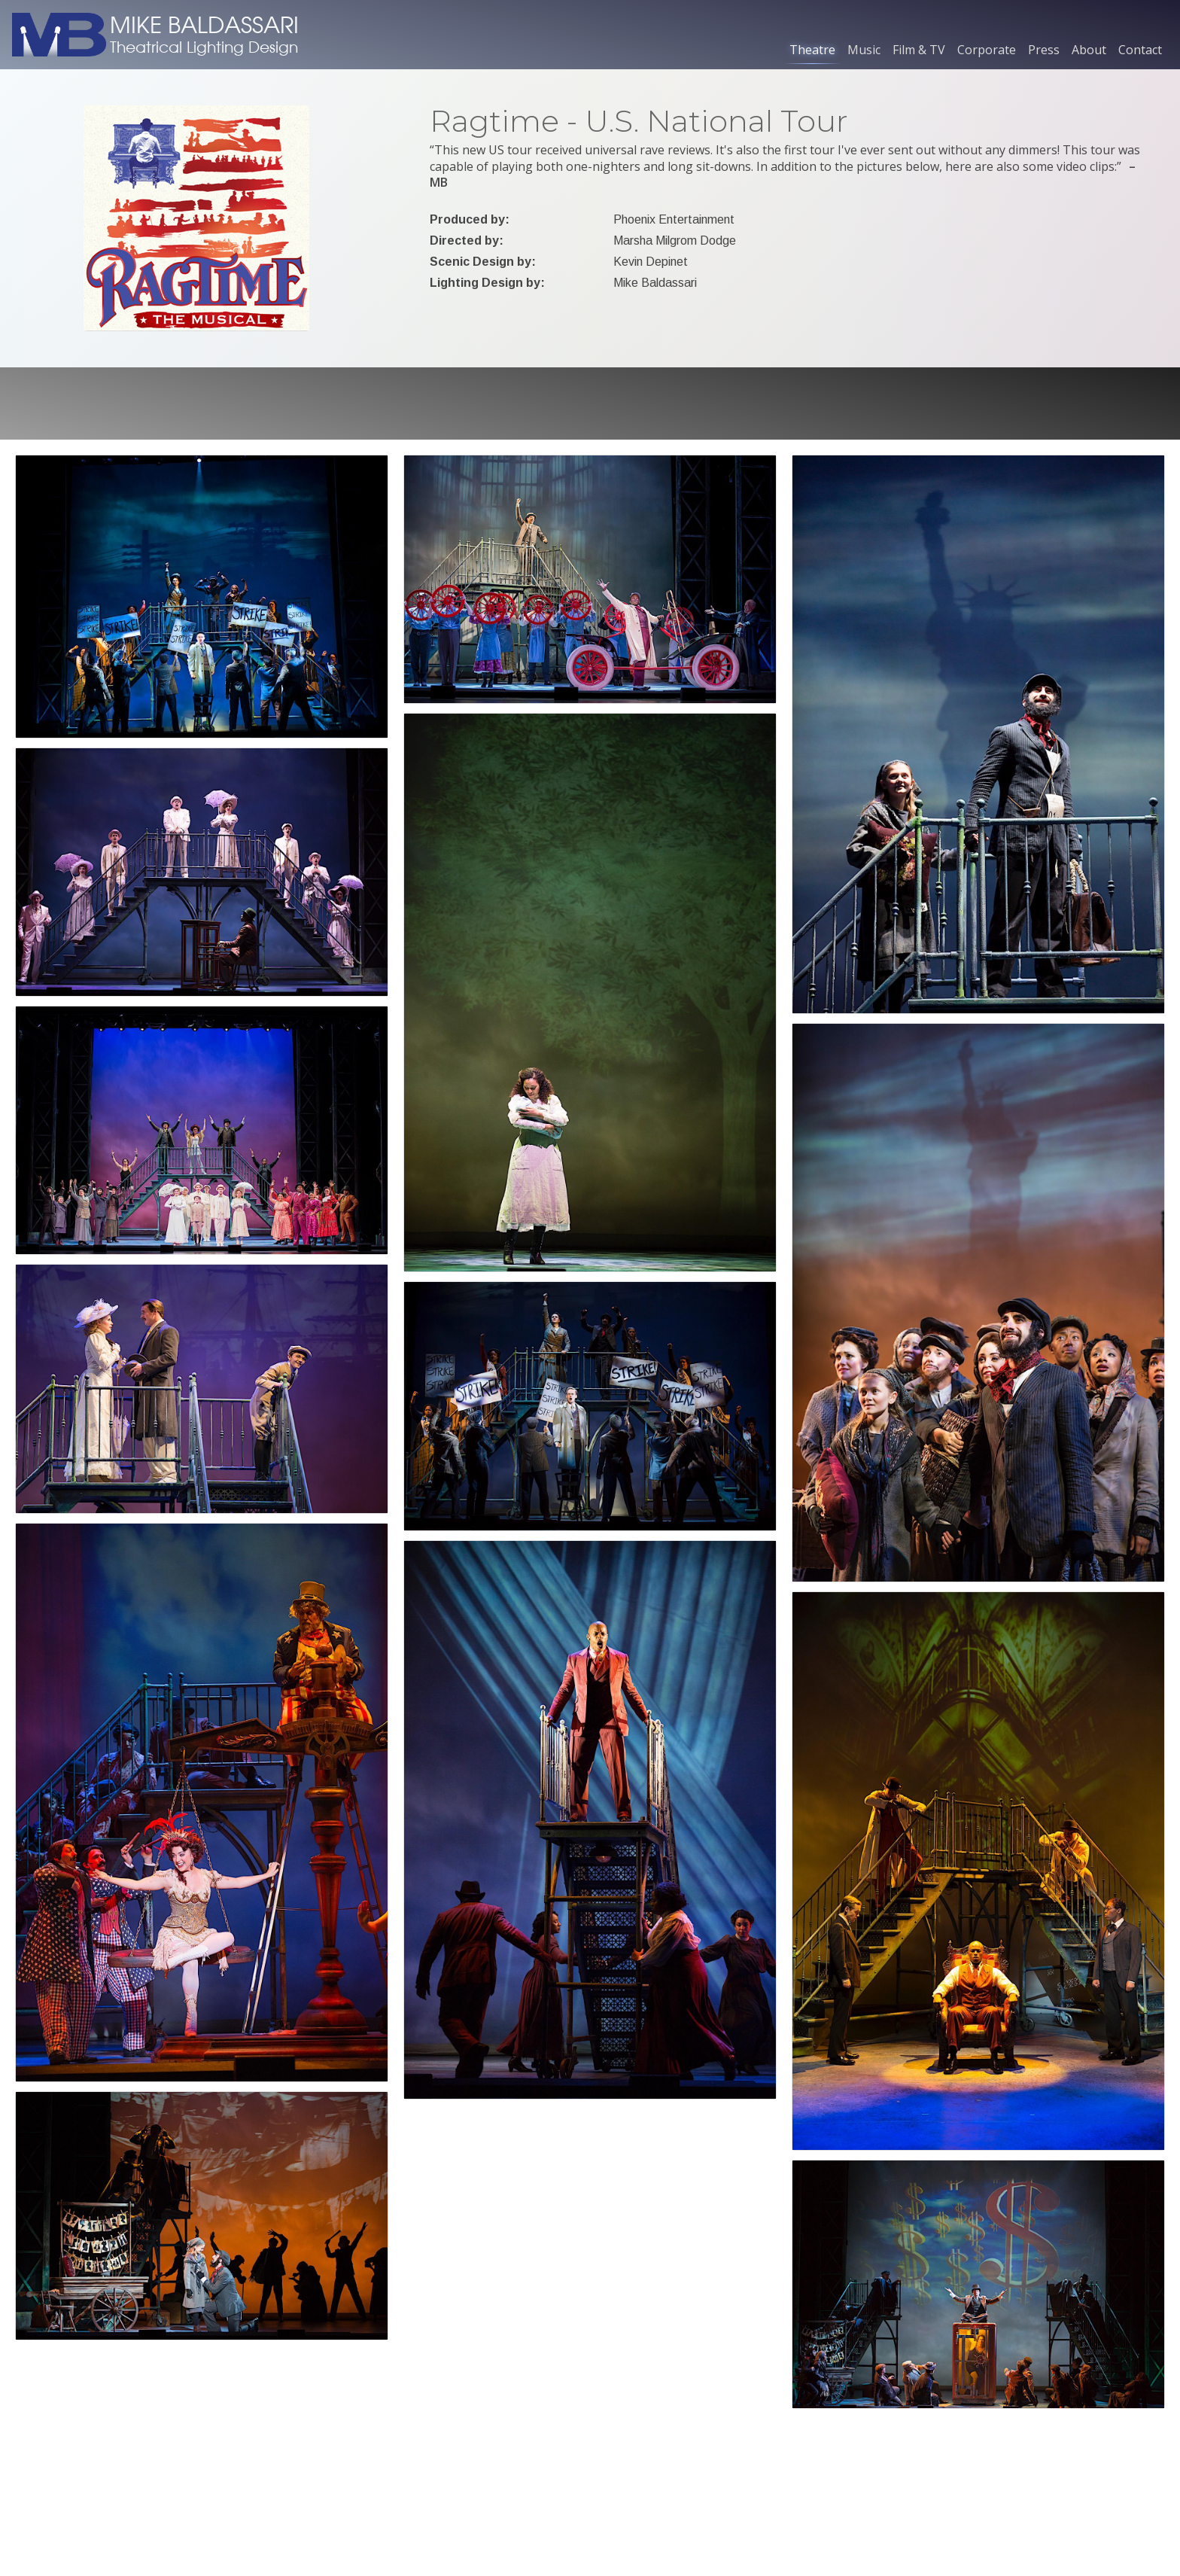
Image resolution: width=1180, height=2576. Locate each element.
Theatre (812, 49)
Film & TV (919, 49)
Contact (1140, 49)
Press (1044, 49)
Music (863, 49)
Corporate (986, 49)
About (1089, 49)
